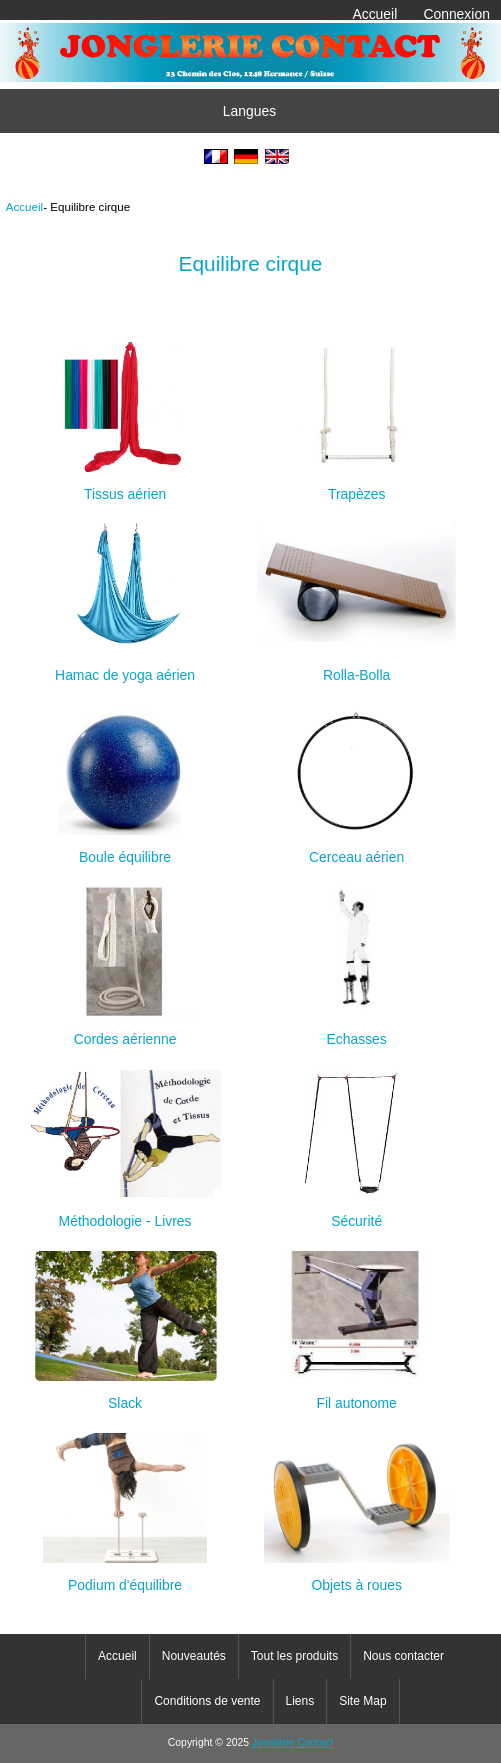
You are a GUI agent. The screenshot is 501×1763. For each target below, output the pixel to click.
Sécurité (357, 1212)
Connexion (456, 14)
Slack (125, 1394)
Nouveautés (194, 1656)
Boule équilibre (125, 848)
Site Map (362, 1701)
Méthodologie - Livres (125, 1212)
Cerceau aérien (356, 848)
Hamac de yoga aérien (125, 666)
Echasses (356, 1030)
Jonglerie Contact (292, 1742)
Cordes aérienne (125, 1030)
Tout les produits (294, 1656)
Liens (300, 1701)
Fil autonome (356, 1394)
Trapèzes (357, 485)
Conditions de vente (207, 1701)
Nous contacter (403, 1656)
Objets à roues (357, 1576)
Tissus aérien (125, 485)
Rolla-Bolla (356, 666)
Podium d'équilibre (125, 1576)
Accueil (374, 14)
